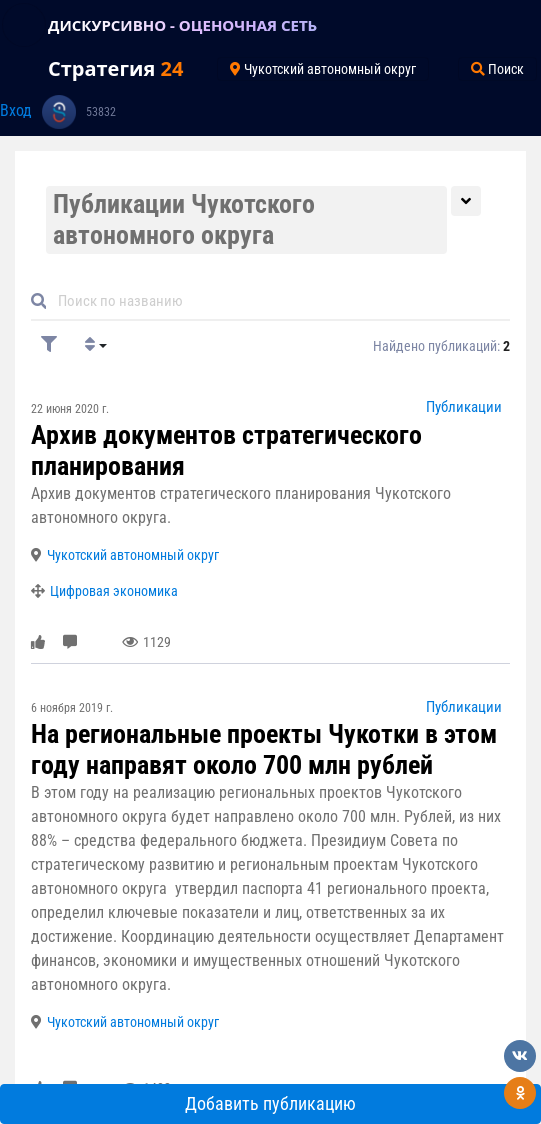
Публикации (464, 407)
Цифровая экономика (114, 591)
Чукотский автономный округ (133, 555)
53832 (101, 112)
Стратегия (115, 68)
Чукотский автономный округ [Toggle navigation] (323, 69)
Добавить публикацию (270, 1104)
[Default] (278, 300)
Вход (16, 110)
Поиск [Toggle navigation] (497, 69)
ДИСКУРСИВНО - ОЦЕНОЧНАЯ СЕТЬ (182, 25)
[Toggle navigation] (24, 25)
